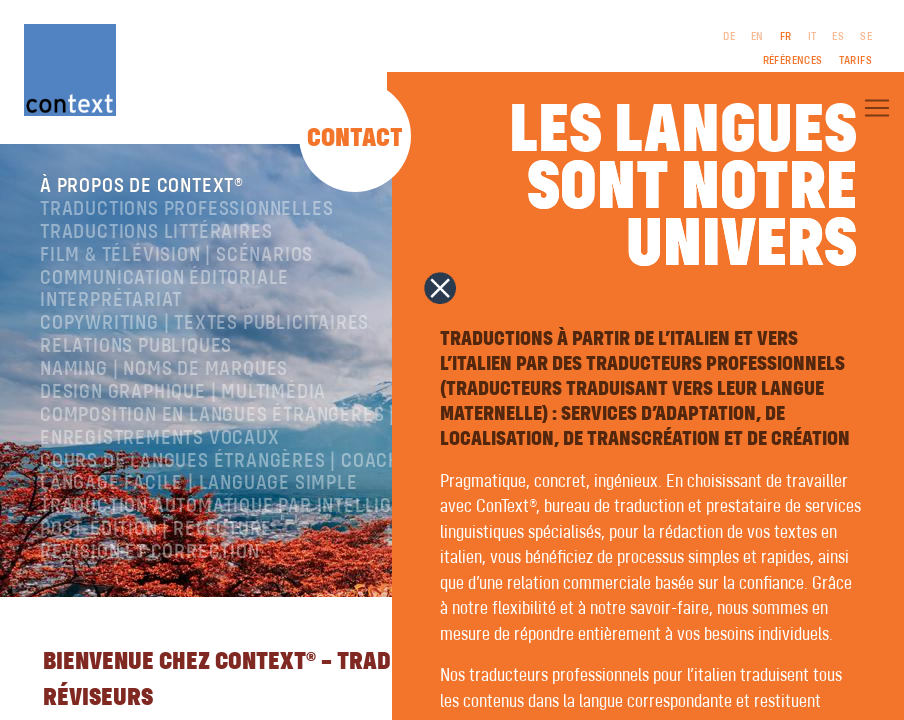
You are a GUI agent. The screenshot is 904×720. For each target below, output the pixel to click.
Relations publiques (136, 346)
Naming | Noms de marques (164, 369)
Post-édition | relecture (156, 529)
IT (812, 37)
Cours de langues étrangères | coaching (234, 461)
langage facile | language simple (199, 483)
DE (729, 37)
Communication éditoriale (164, 278)
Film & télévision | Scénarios (176, 255)
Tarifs (855, 61)
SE (866, 37)
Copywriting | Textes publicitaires (204, 323)
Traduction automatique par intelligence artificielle (298, 506)
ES (838, 37)
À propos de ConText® (142, 186)
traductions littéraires (156, 232)
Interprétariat (111, 300)
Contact (355, 139)
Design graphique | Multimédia (183, 392)
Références (793, 61)
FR (786, 37)
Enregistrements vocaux (160, 438)
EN (757, 37)
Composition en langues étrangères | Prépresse (269, 415)
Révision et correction (150, 552)
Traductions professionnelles (186, 209)
